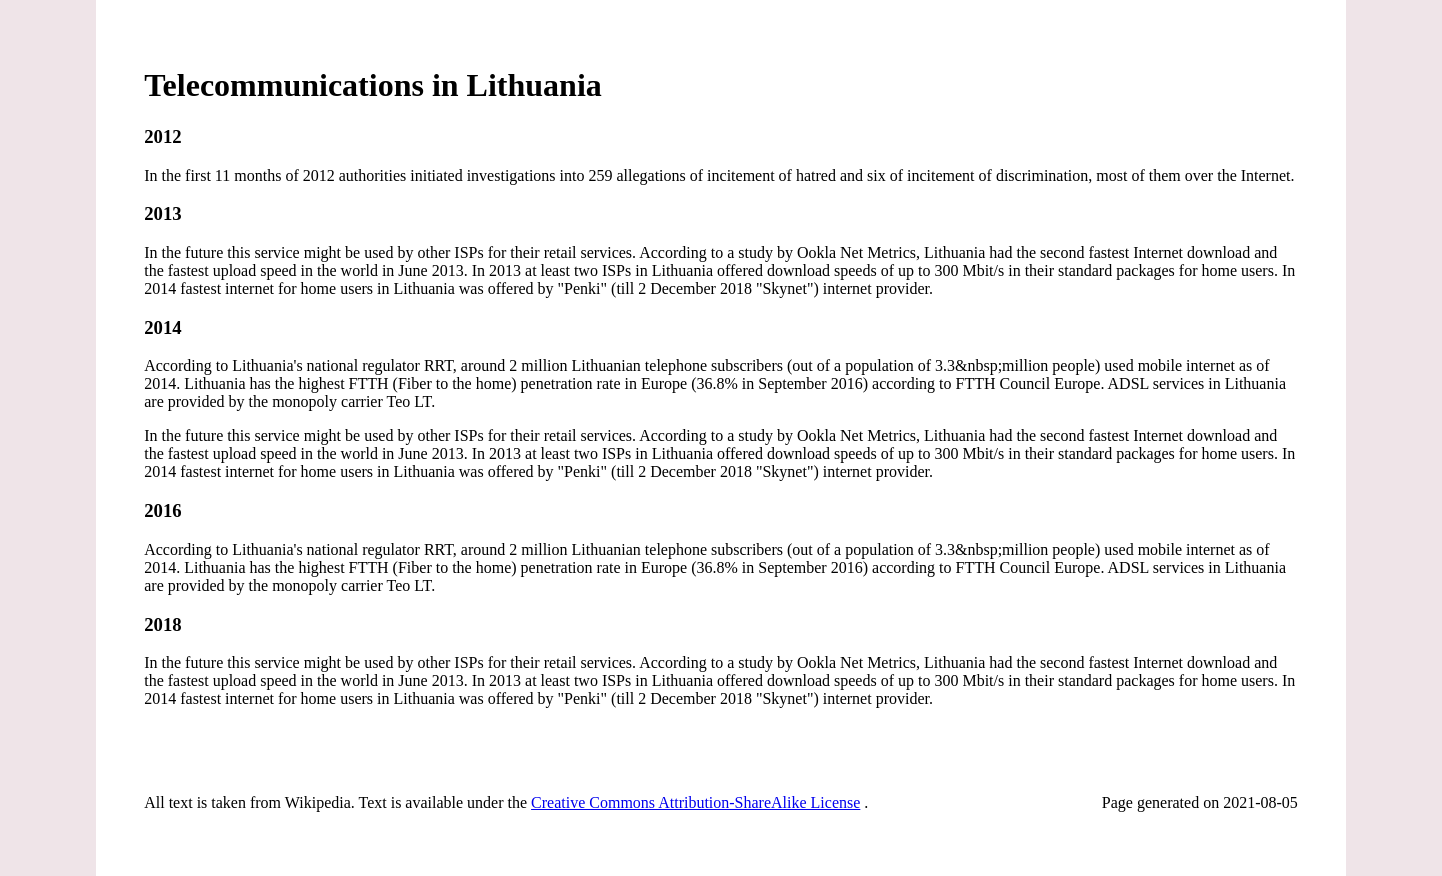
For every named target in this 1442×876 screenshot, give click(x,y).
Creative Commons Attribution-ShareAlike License (695, 802)
